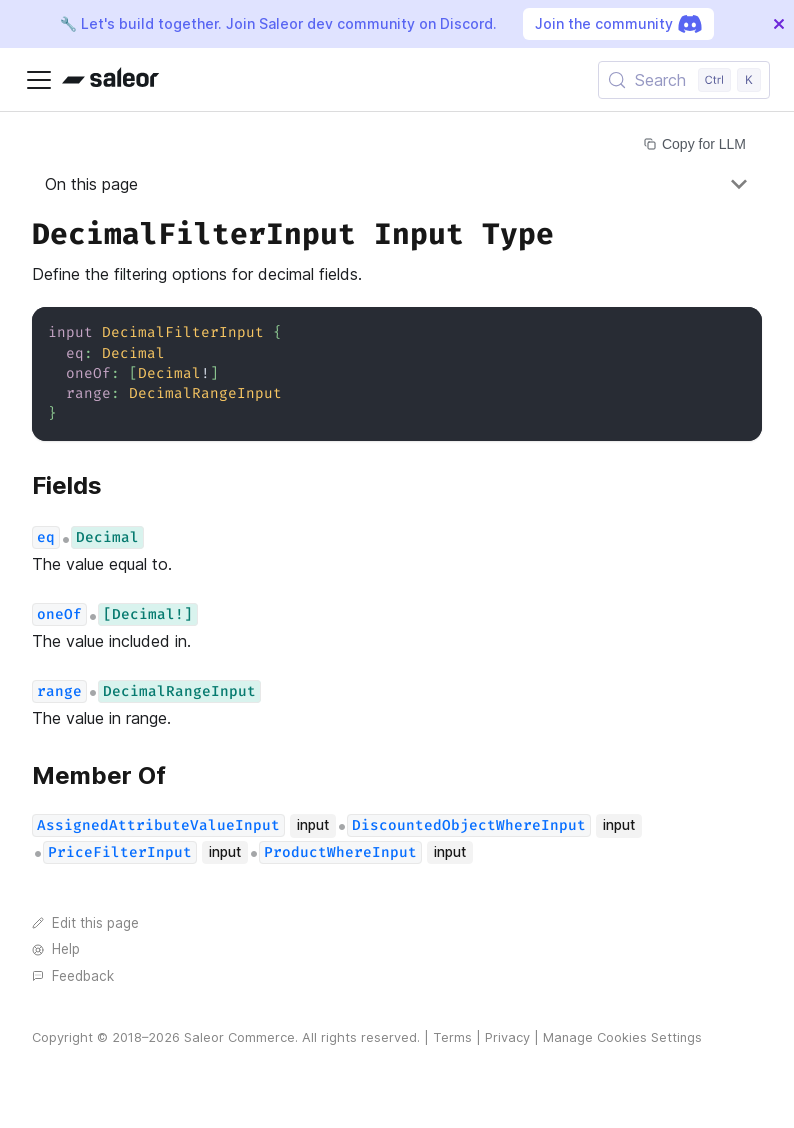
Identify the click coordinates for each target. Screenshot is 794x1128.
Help (56, 949)
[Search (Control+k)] (684, 80)
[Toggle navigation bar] (39, 80)
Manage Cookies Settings (622, 1037)
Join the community (618, 24)
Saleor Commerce (239, 1037)
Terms (452, 1037)
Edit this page (85, 923)
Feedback (73, 976)
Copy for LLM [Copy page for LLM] (695, 144)
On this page (91, 184)
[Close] (779, 24)
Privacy (507, 1037)
